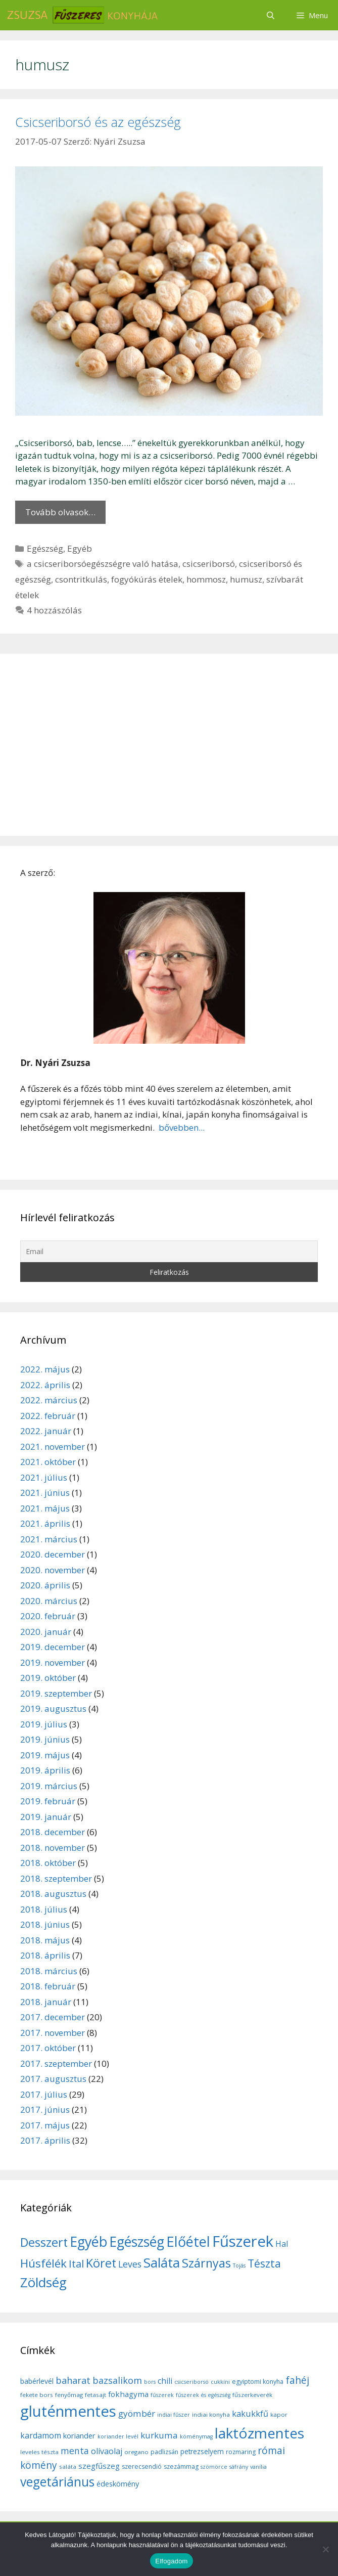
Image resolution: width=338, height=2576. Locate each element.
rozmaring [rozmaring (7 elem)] (241, 2452)
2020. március (48, 1601)
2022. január (45, 1431)
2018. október (48, 1863)
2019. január (45, 1817)
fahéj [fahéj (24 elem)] (297, 2380)
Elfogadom (171, 2561)
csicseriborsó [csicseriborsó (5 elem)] (191, 2381)
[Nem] (325, 2549)
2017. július (43, 2094)
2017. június (45, 2109)
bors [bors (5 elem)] (150, 2381)
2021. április (45, 1523)
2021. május (45, 1508)
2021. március (48, 1539)
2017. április (45, 2140)
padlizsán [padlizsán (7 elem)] (164, 2452)
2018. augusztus (53, 1893)
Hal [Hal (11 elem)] (281, 2243)
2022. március (48, 1400)
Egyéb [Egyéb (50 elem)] (88, 2241)
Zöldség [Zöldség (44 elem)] (43, 2282)
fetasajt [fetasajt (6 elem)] (95, 2395)
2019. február (47, 1801)
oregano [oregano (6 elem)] (136, 2452)
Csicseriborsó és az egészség (98, 121)
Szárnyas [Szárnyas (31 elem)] (206, 2263)
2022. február (47, 1416)
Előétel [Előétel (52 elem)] (188, 2241)
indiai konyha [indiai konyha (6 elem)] (211, 2414)
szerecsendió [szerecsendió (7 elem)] (142, 2466)
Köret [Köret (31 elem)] (101, 2263)
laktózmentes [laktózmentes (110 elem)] (259, 2432)
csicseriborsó (208, 563)
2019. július (43, 1724)
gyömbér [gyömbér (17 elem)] (136, 2413)
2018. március (48, 1971)
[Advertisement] (169, 745)
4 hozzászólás (54, 610)
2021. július (43, 1477)
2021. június (45, 1492)
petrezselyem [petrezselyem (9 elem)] (202, 2451)
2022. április (45, 1385)
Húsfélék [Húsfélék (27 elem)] (43, 2263)
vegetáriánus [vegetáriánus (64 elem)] (57, 2481)
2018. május (45, 1940)
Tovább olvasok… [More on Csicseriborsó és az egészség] (60, 512)
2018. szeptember (56, 1878)
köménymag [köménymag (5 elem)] (196, 2436)
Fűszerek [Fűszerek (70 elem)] (242, 2241)
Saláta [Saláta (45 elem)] (161, 2262)
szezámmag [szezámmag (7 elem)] (181, 2466)
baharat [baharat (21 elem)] (73, 2380)
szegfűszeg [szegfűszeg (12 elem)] (99, 2466)
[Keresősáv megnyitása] (270, 15)
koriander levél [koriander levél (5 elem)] (118, 2436)
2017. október (48, 2048)
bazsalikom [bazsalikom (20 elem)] (117, 2380)
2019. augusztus (53, 1708)
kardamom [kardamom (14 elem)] (40, 2435)
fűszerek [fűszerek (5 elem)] (162, 2395)
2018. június (45, 1924)
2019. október (48, 1677)
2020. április (45, 1585)
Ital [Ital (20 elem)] (76, 2264)
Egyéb (79, 548)
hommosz (206, 579)
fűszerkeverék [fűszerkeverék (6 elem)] (252, 2395)
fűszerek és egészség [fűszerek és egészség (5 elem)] (203, 2395)
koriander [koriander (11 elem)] (79, 2435)
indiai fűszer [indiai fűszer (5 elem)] (173, 2414)
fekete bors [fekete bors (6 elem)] (36, 2395)
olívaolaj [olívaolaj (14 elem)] (106, 2451)
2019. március (48, 1786)
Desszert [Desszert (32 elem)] (44, 2242)
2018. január (45, 2002)
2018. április (45, 1955)
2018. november (52, 1847)
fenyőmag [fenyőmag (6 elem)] (69, 2395)
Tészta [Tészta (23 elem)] (264, 2263)
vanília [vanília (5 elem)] (258, 2466)
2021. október (48, 1462)
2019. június (45, 1739)
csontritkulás (81, 579)
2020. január (45, 1631)
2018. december (52, 1832)
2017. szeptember (56, 2063)
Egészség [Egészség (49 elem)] (136, 2241)
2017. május (45, 2125)
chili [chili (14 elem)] (165, 2380)
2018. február (47, 1986)
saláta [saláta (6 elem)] (67, 2466)
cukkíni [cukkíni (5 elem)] (220, 2381)
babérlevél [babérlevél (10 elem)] (37, 2381)
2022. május (45, 1369)
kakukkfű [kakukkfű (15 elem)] (250, 2413)
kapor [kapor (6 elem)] (278, 2414)
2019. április (45, 1770)
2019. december (52, 1647)
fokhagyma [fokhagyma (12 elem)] (128, 2394)
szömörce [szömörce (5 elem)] (214, 2466)
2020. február (47, 1616)
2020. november (52, 1570)
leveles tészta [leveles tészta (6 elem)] (39, 2452)
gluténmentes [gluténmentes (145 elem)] (68, 2411)
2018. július (43, 1909)
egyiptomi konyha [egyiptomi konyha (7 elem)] (257, 2381)
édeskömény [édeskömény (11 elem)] (117, 2483)
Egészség (45, 548)
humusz (246, 579)
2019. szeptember (56, 1693)
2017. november (52, 2032)
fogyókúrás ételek (146, 579)
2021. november (52, 1446)
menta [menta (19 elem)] (75, 2451)
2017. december (52, 2017)
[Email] (169, 1251)
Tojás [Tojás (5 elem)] (239, 2265)
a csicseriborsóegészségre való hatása (102, 563)
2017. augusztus (53, 2078)
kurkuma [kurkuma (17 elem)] (159, 2435)
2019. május (45, 1755)
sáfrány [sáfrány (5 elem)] (238, 2466)
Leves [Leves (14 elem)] (129, 2264)
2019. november (52, 1662)
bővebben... (181, 1127)
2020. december (52, 1554)
